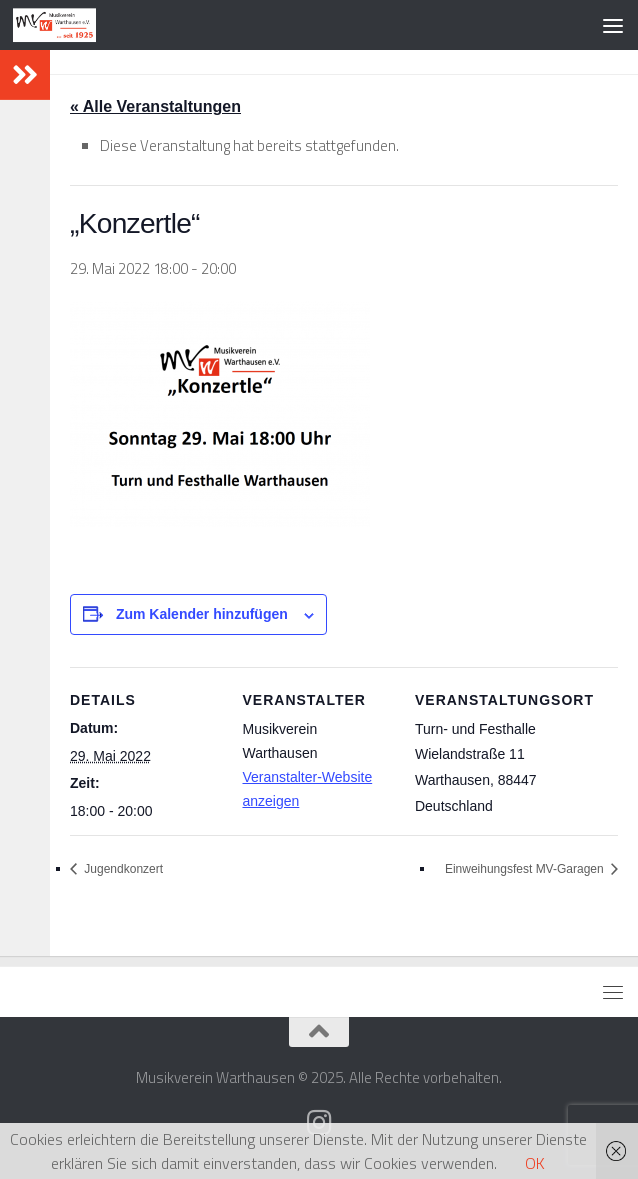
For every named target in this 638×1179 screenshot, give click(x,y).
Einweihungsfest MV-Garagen (526, 869)
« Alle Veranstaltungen (155, 106)
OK (535, 1163)
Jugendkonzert (122, 869)
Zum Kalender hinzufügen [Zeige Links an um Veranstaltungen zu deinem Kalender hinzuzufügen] (202, 614)
